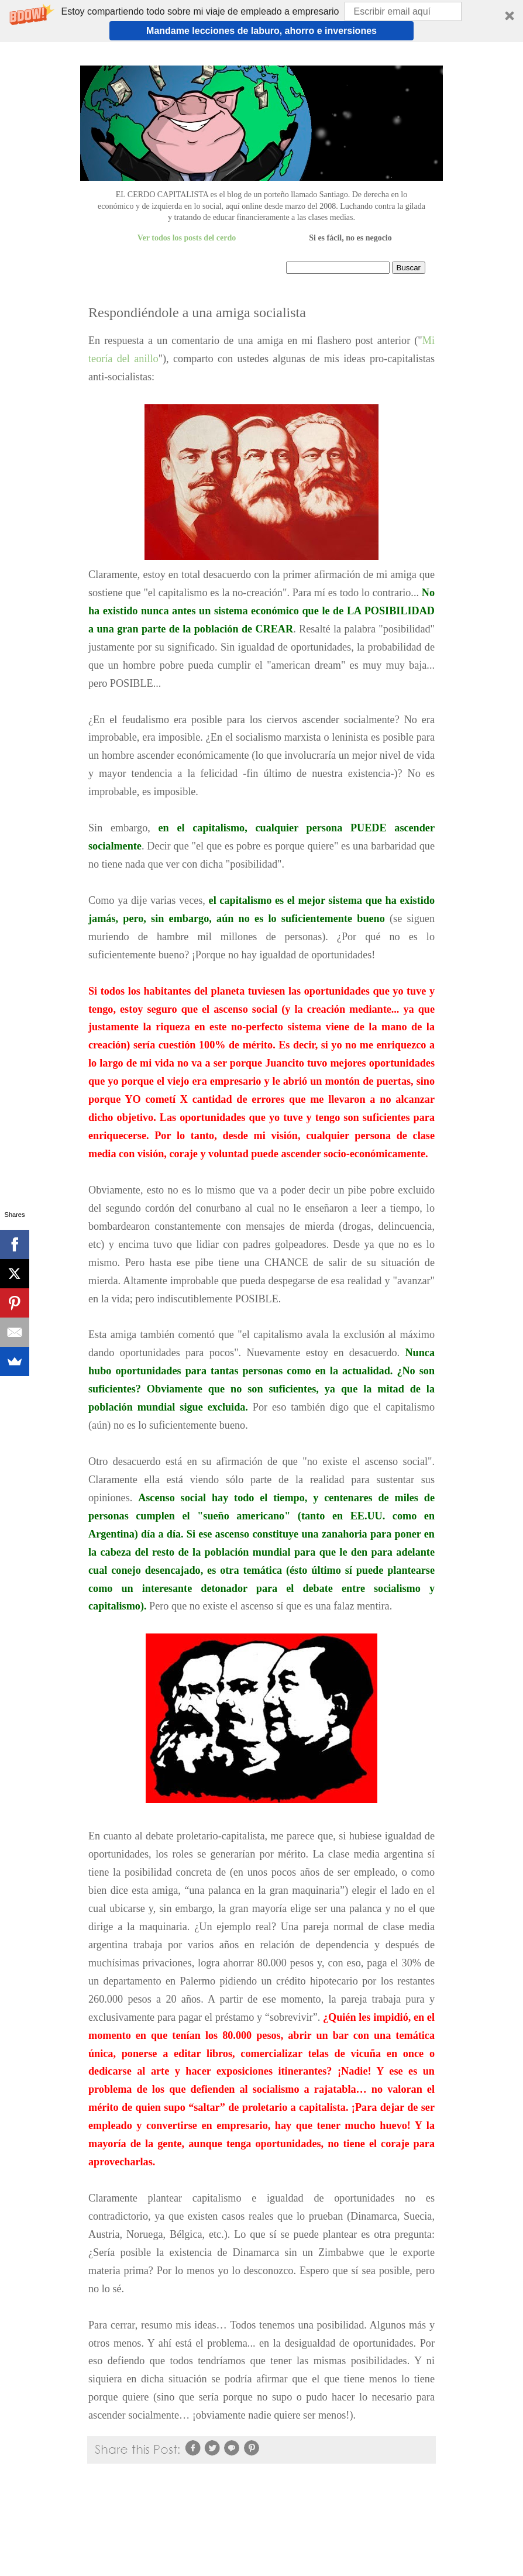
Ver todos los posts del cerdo (186, 237)
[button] (261, 21)
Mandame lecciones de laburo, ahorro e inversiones (261, 31)
